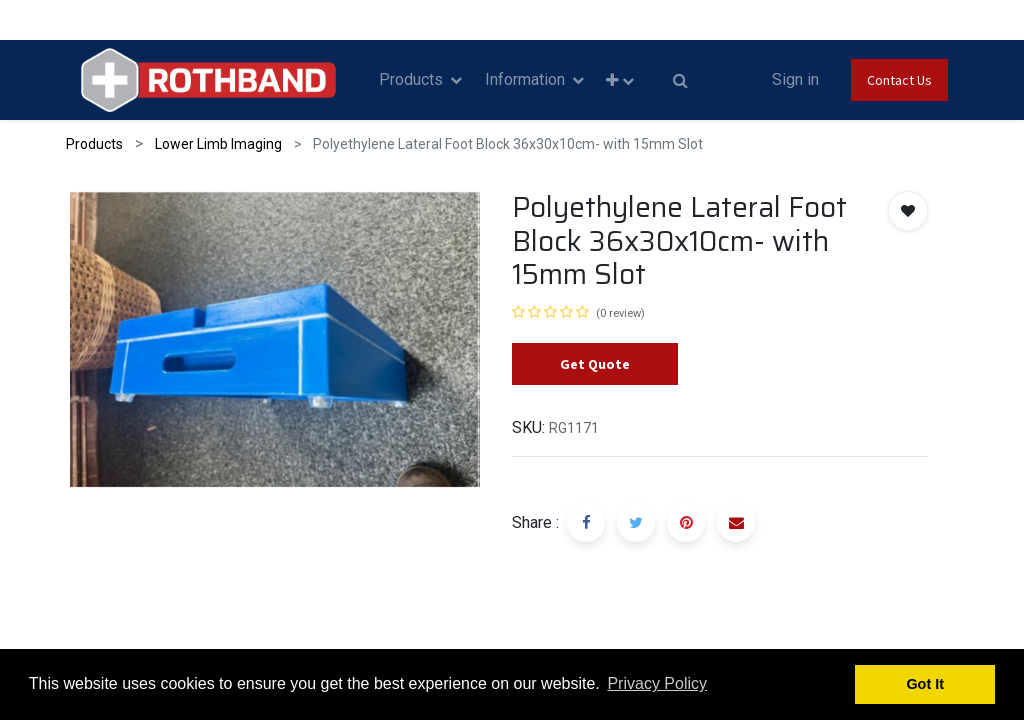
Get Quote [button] (595, 364)
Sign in (795, 79)
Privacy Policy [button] (657, 683)
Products (94, 144)
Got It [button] (925, 684)
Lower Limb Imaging (218, 144)
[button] (620, 80)
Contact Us (899, 80)
